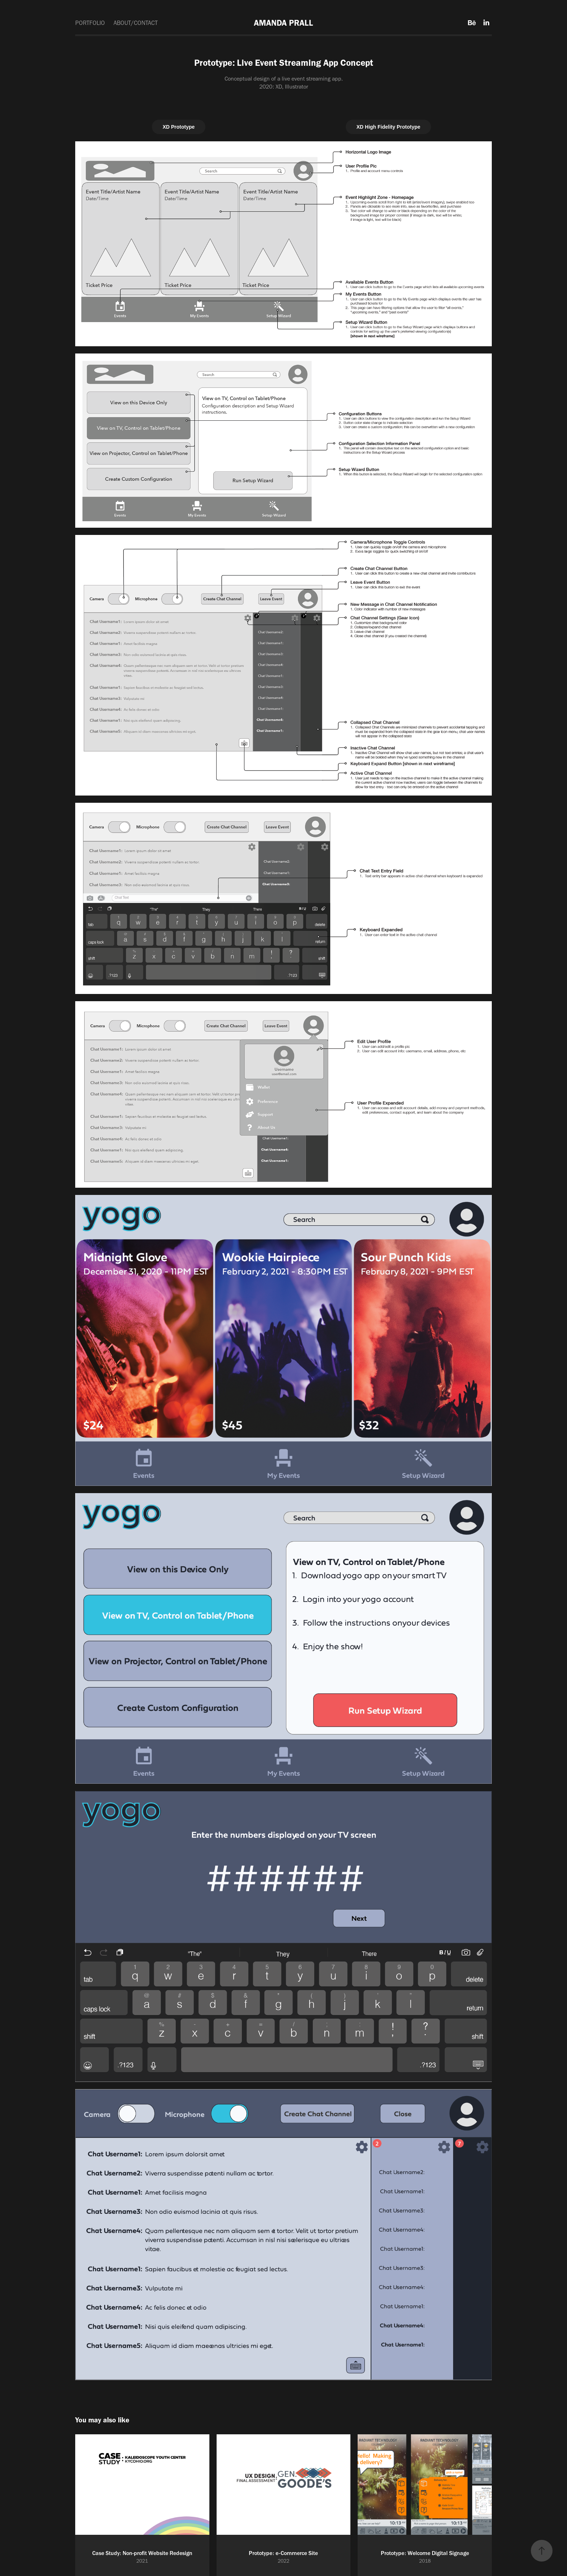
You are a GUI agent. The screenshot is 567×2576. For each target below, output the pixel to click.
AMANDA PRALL (283, 23)
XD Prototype (179, 127)
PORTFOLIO (90, 22)
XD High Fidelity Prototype (389, 127)
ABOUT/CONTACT (136, 22)
